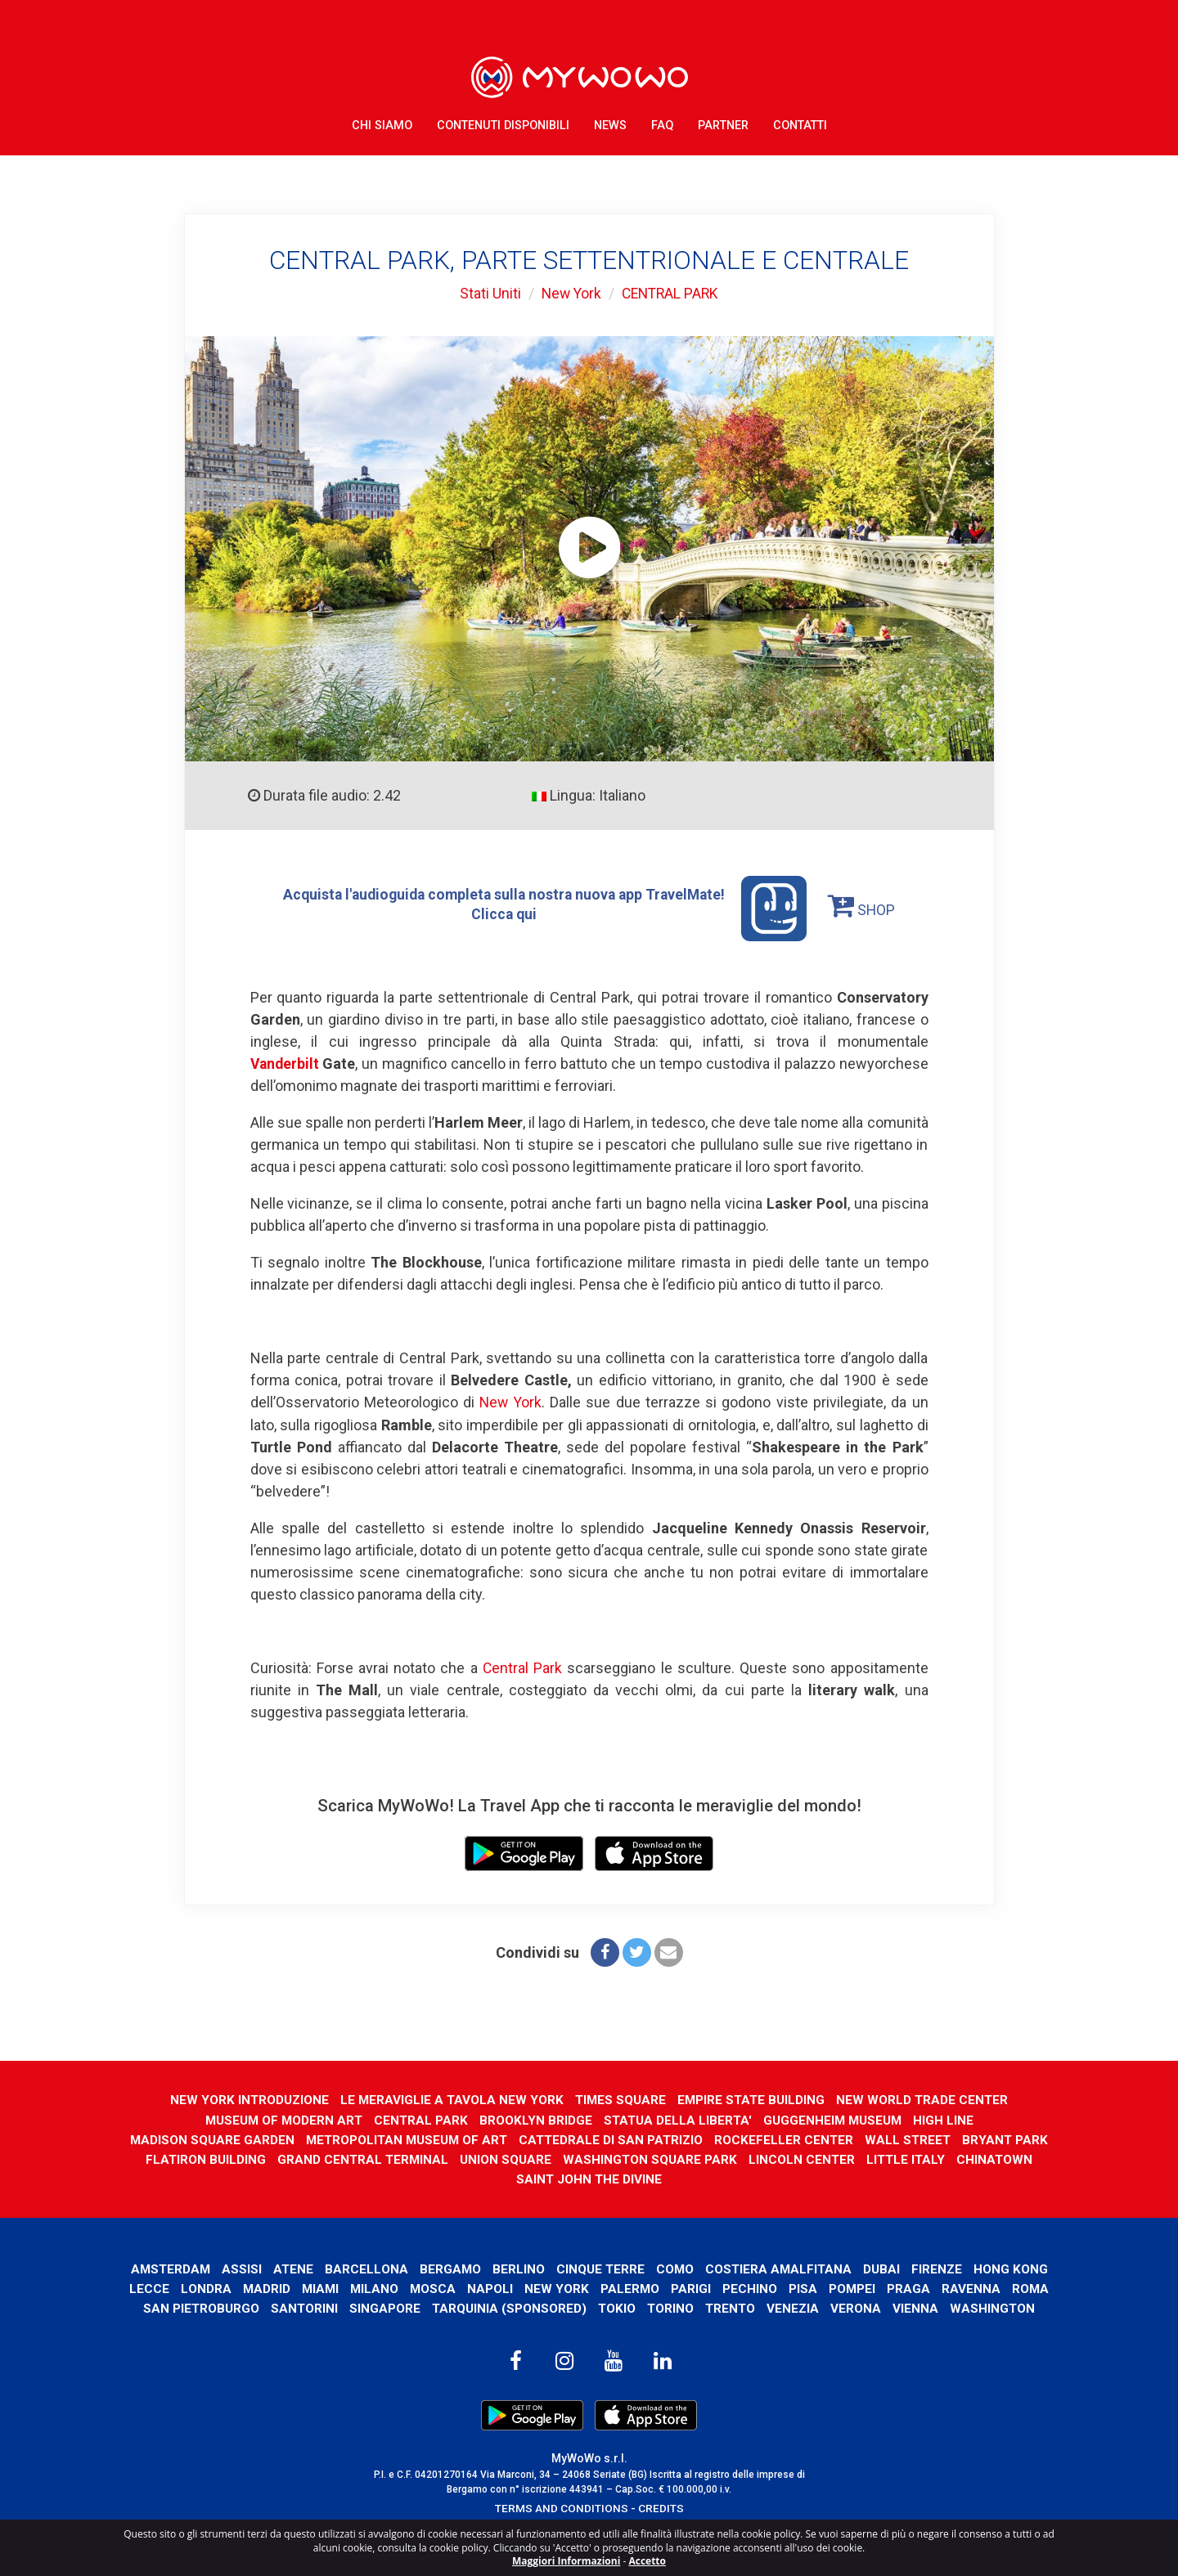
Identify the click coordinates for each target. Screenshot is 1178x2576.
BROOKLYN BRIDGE (535, 2118)
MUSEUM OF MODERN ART (280, 2118)
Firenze (983, 2267)
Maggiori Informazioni (566, 2561)
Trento (840, 2307)
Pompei (957, 2288)
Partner (723, 122)
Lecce (249, 2288)
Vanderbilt (285, 1063)
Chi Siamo (382, 122)
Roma (217, 2307)
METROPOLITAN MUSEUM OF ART (453, 2138)
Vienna (1027, 2307)
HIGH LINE (947, 2118)
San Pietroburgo (306, 2307)
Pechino (854, 2288)
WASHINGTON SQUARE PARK (742, 2158)
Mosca (536, 2288)
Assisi (283, 2267)
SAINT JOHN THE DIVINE (633, 2178)
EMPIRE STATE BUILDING (753, 2099)
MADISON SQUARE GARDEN (256, 2138)
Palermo (734, 2288)
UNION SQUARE (598, 2158)
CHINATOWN (509, 2178)
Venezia (903, 2307)
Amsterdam (210, 2267)
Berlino (561, 2267)
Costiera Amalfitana (823, 2267)
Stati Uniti (487, 293)
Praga (1014, 2288)
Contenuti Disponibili (503, 122)
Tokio (724, 2307)
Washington (589, 2327)
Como (718, 2267)
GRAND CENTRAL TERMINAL (454, 2158)
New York (569, 293)
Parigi (796, 2288)
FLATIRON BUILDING (295, 2158)
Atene (334, 2267)
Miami (421, 2288)
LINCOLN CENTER (895, 2158)
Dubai (928, 2267)
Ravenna (157, 2307)
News (610, 122)
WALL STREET (961, 2138)
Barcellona (408, 2267)
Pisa (907, 2288)
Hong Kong (180, 2288)
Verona (967, 2307)
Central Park (522, 1667)
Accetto (647, 2561)
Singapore (491, 2307)
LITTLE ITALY (1000, 2158)
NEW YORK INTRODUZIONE (246, 2099)
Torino (779, 2307)
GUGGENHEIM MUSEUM (835, 2118)
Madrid (367, 2288)
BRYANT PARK (180, 2158)
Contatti (800, 122)
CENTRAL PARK (671, 293)
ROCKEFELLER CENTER (836, 2138)
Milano (476, 2288)
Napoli (594, 2288)
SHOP (867, 904)
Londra (306, 2288)
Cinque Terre (643, 2267)
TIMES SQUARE (620, 2099)
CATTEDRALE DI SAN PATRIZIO (661, 2138)
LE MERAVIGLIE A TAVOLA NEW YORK (450, 2099)
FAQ (662, 122)
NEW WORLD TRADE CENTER (926, 2099)
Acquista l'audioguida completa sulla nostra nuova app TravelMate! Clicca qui (545, 908)
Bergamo (492, 2267)
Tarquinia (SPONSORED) (616, 2307)
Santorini (410, 2307)
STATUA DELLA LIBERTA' (678, 2118)
